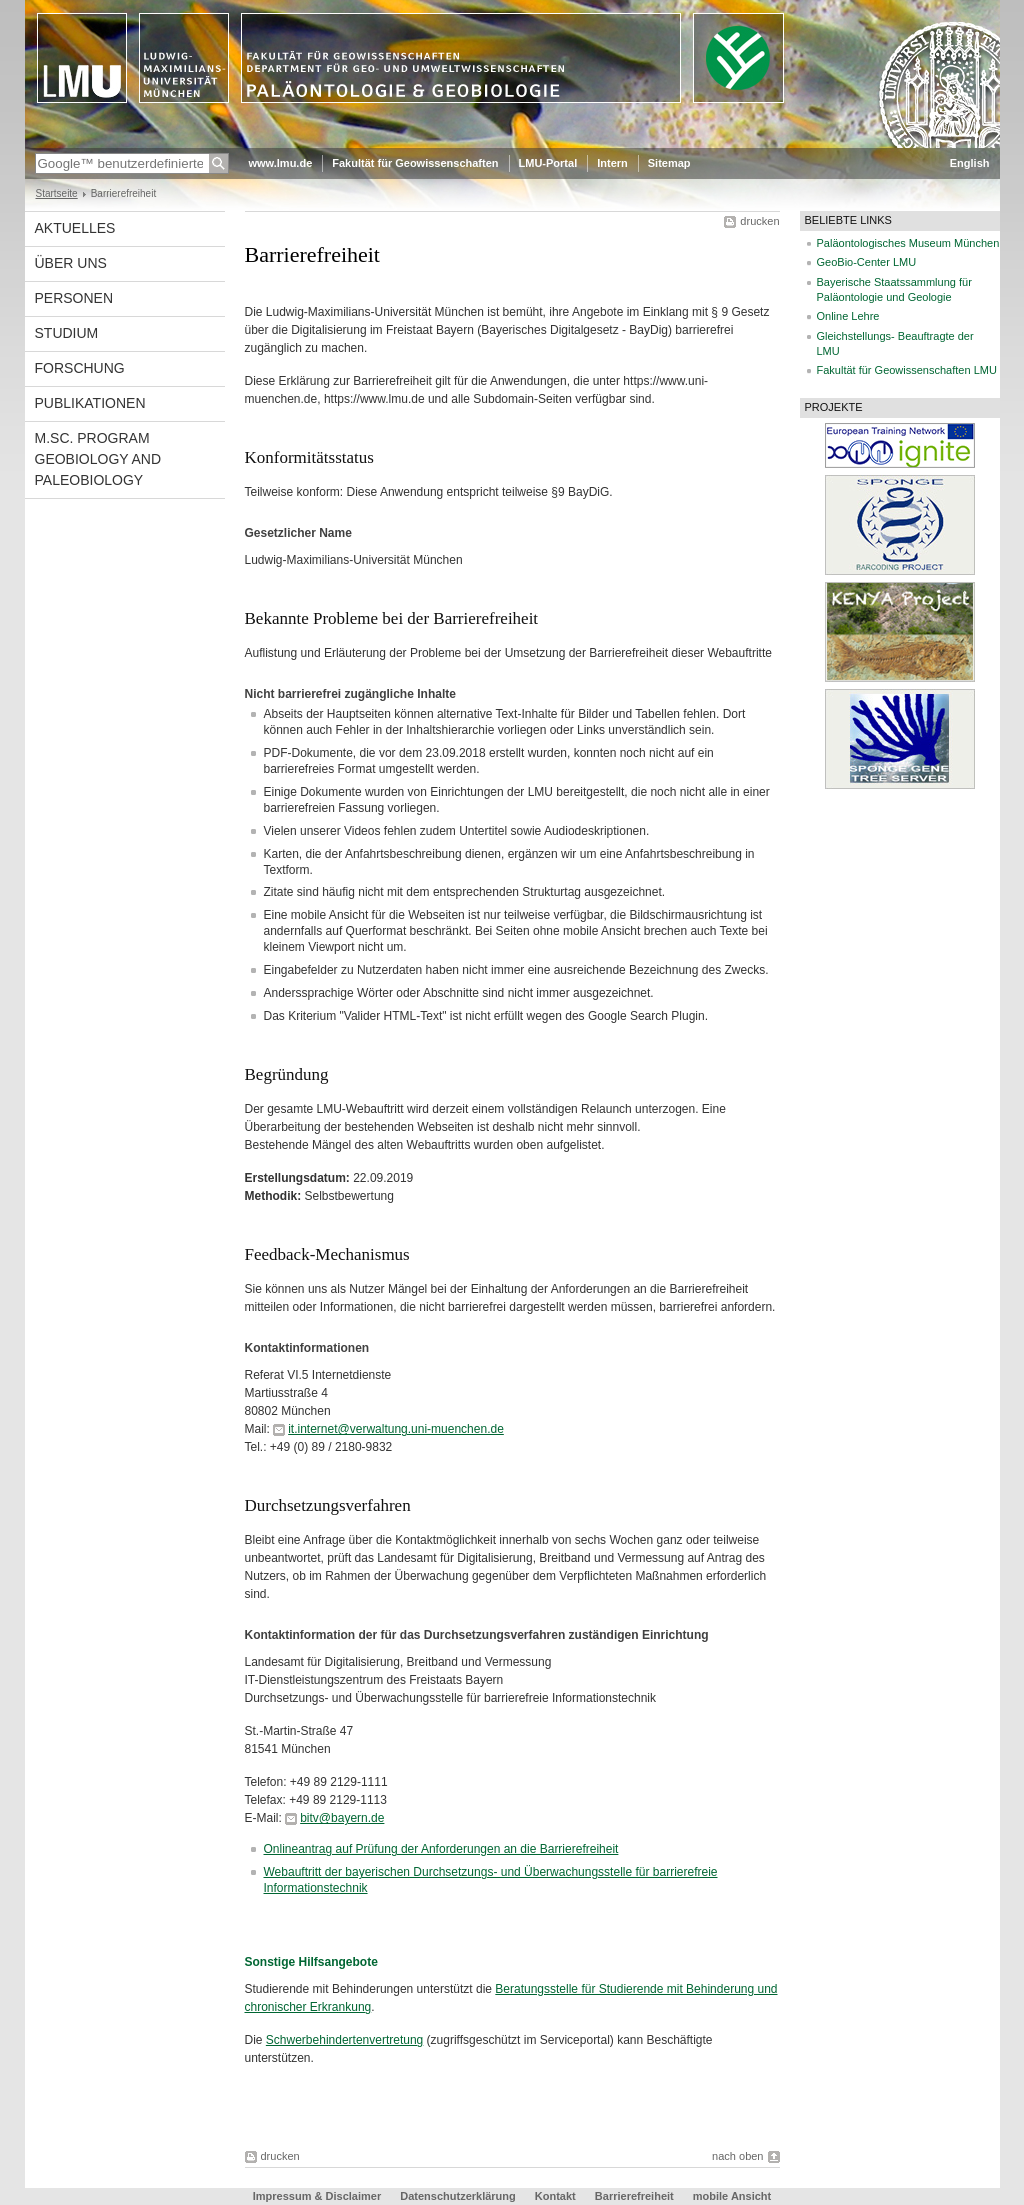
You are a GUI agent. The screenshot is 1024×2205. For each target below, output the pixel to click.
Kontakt (555, 2196)
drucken (759, 221)
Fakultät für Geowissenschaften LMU (907, 370)
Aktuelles (75, 228)
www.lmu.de (281, 163)
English (970, 163)
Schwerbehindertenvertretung (344, 2040)
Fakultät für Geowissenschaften (415, 163)
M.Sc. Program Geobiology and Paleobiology (98, 459)
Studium (67, 333)
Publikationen (90, 403)
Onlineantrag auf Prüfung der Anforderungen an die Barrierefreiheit (441, 1849)
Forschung (80, 368)
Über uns (71, 263)
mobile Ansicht (732, 2196)
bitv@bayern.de (342, 1818)
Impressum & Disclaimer (317, 2196)
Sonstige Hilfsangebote (311, 1962)
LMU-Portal (548, 163)
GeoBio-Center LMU (867, 262)
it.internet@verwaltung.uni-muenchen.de (396, 1429)
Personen (74, 298)
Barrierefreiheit (636, 2196)
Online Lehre (848, 316)
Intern (612, 163)
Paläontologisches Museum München (908, 243)
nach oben (737, 2156)
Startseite (57, 193)
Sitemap (669, 163)
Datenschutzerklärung (458, 2196)
